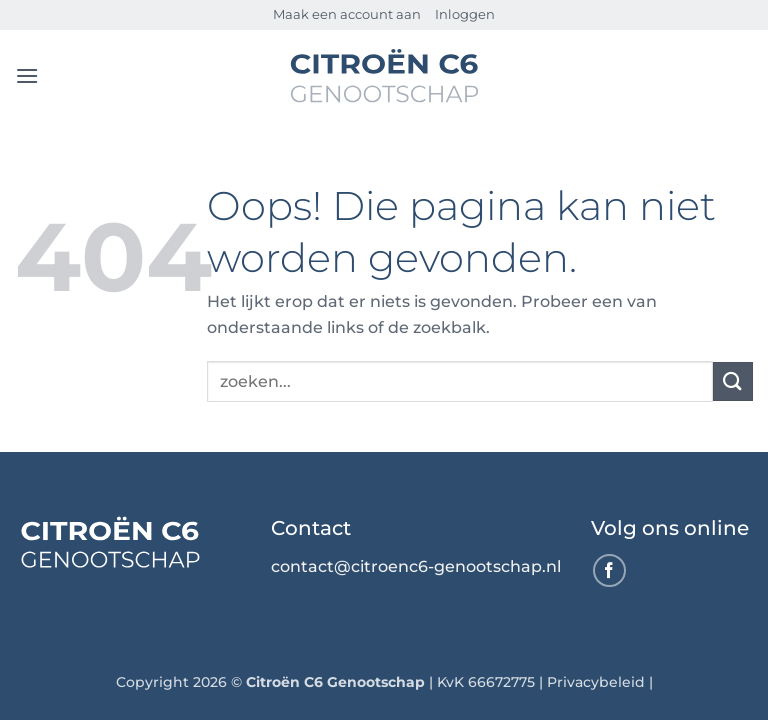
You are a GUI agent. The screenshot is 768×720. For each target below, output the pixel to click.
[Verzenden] (733, 381)
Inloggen (465, 14)
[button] (27, 75)
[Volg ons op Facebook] (609, 570)
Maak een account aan (347, 14)
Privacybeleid (596, 682)
